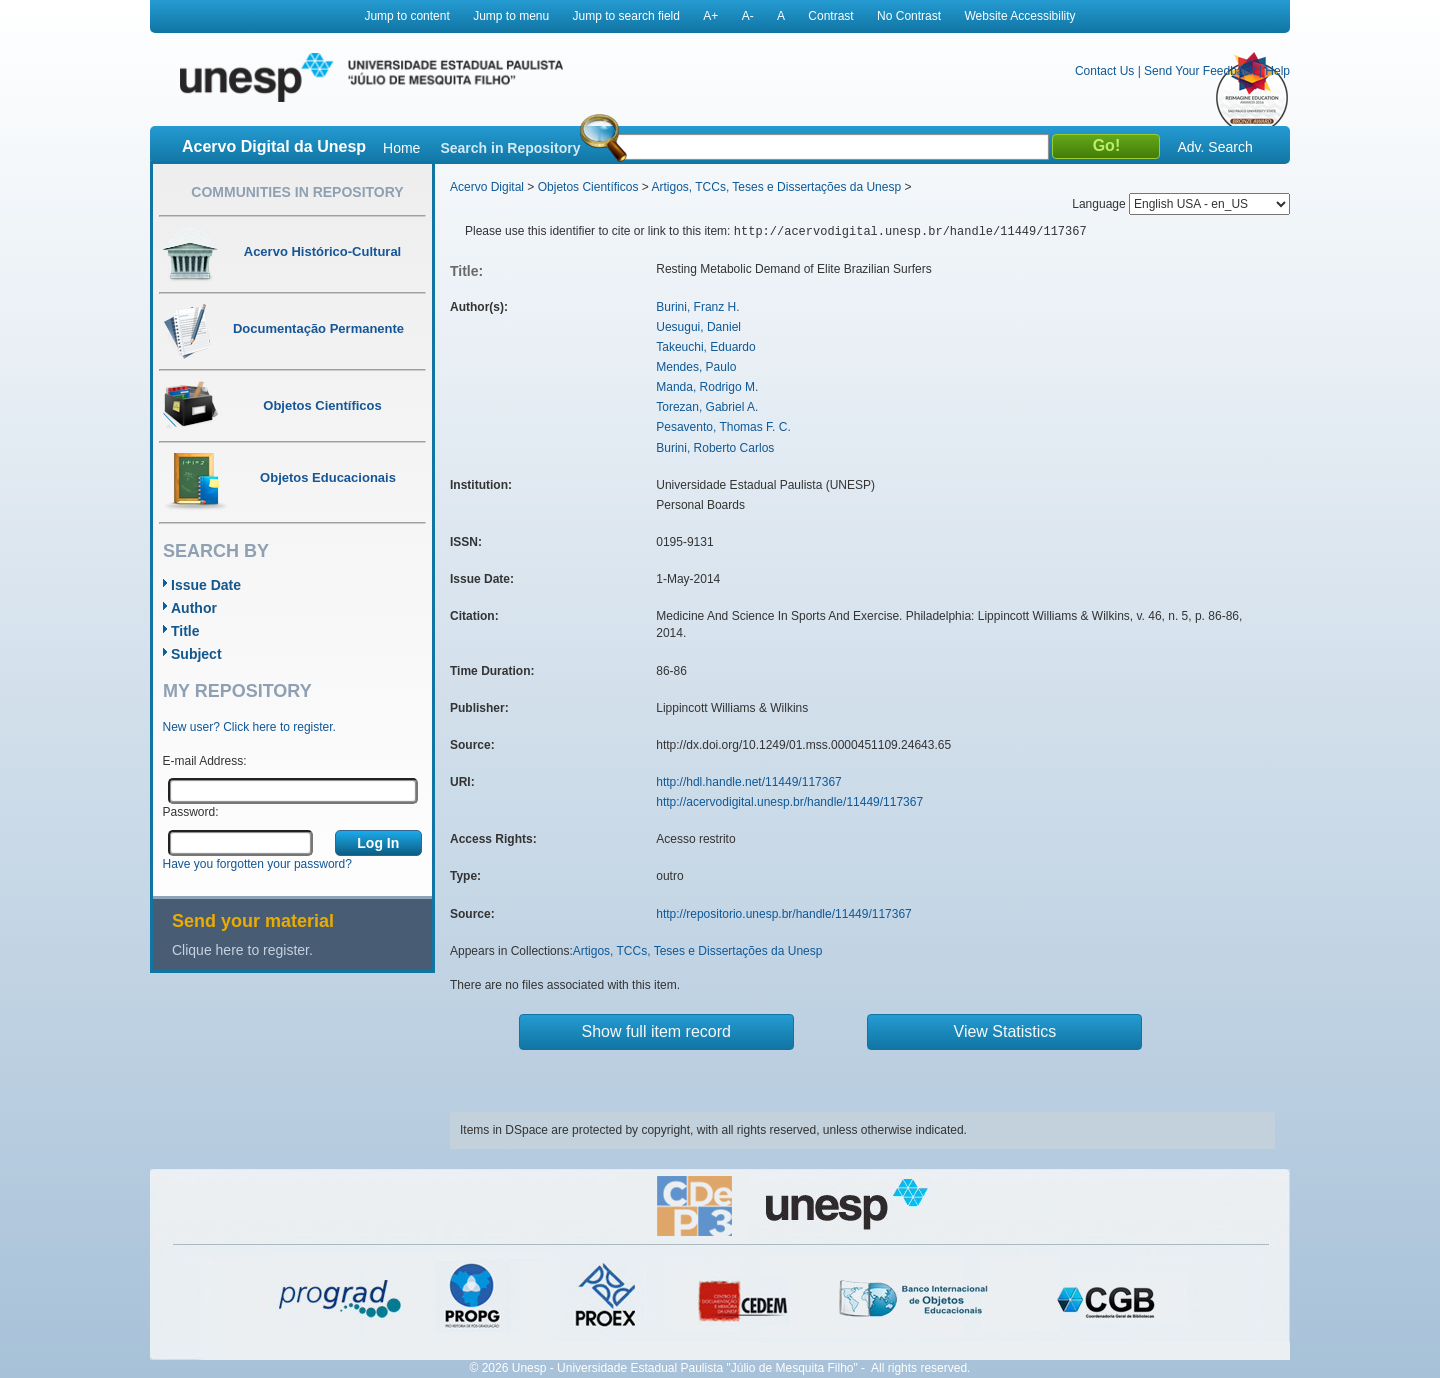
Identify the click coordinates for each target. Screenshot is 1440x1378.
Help (1277, 71)
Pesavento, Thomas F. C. (723, 427)
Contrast (830, 16)
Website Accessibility (1019, 16)
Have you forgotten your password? (257, 864)
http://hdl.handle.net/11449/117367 (749, 782)
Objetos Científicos (588, 187)
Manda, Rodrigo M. (707, 387)
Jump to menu (511, 16)
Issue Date (206, 585)
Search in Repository (510, 148)
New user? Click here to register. (249, 727)
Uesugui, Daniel (698, 327)
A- (748, 16)
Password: (191, 812)
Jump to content (406, 16)
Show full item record (656, 1031)
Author (194, 608)
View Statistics (1005, 1031)
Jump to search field (626, 16)
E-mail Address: (205, 761)
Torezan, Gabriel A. (707, 407)
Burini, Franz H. (697, 307)
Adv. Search (1214, 147)
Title (185, 631)
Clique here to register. (242, 950)
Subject (196, 654)
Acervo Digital (487, 187)
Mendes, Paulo (696, 367)
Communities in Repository (297, 192)
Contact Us (1104, 71)
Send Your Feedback (1199, 71)
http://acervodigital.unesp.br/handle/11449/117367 (789, 802)
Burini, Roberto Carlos (715, 448)
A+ (710, 16)
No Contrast (909, 16)
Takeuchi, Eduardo (705, 347)
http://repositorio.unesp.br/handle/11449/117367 (784, 914)
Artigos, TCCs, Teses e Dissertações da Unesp (776, 187)
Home (401, 148)
